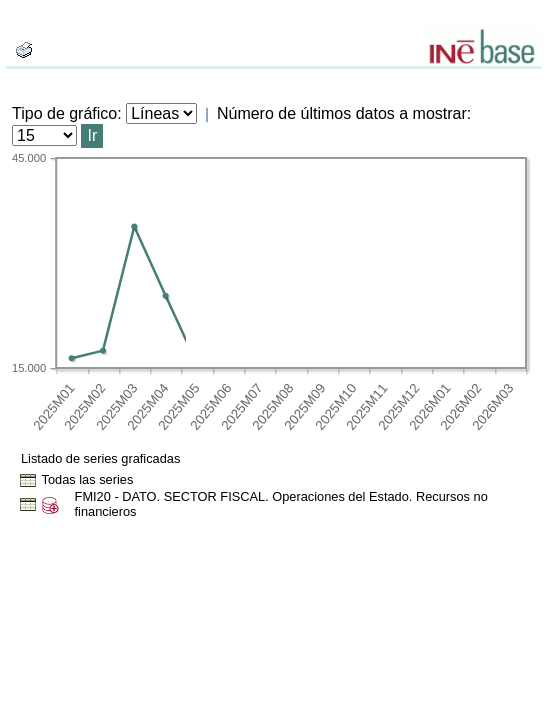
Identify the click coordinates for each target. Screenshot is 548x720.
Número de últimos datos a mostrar (342, 113)
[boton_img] (24, 50)
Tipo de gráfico (64, 113)
